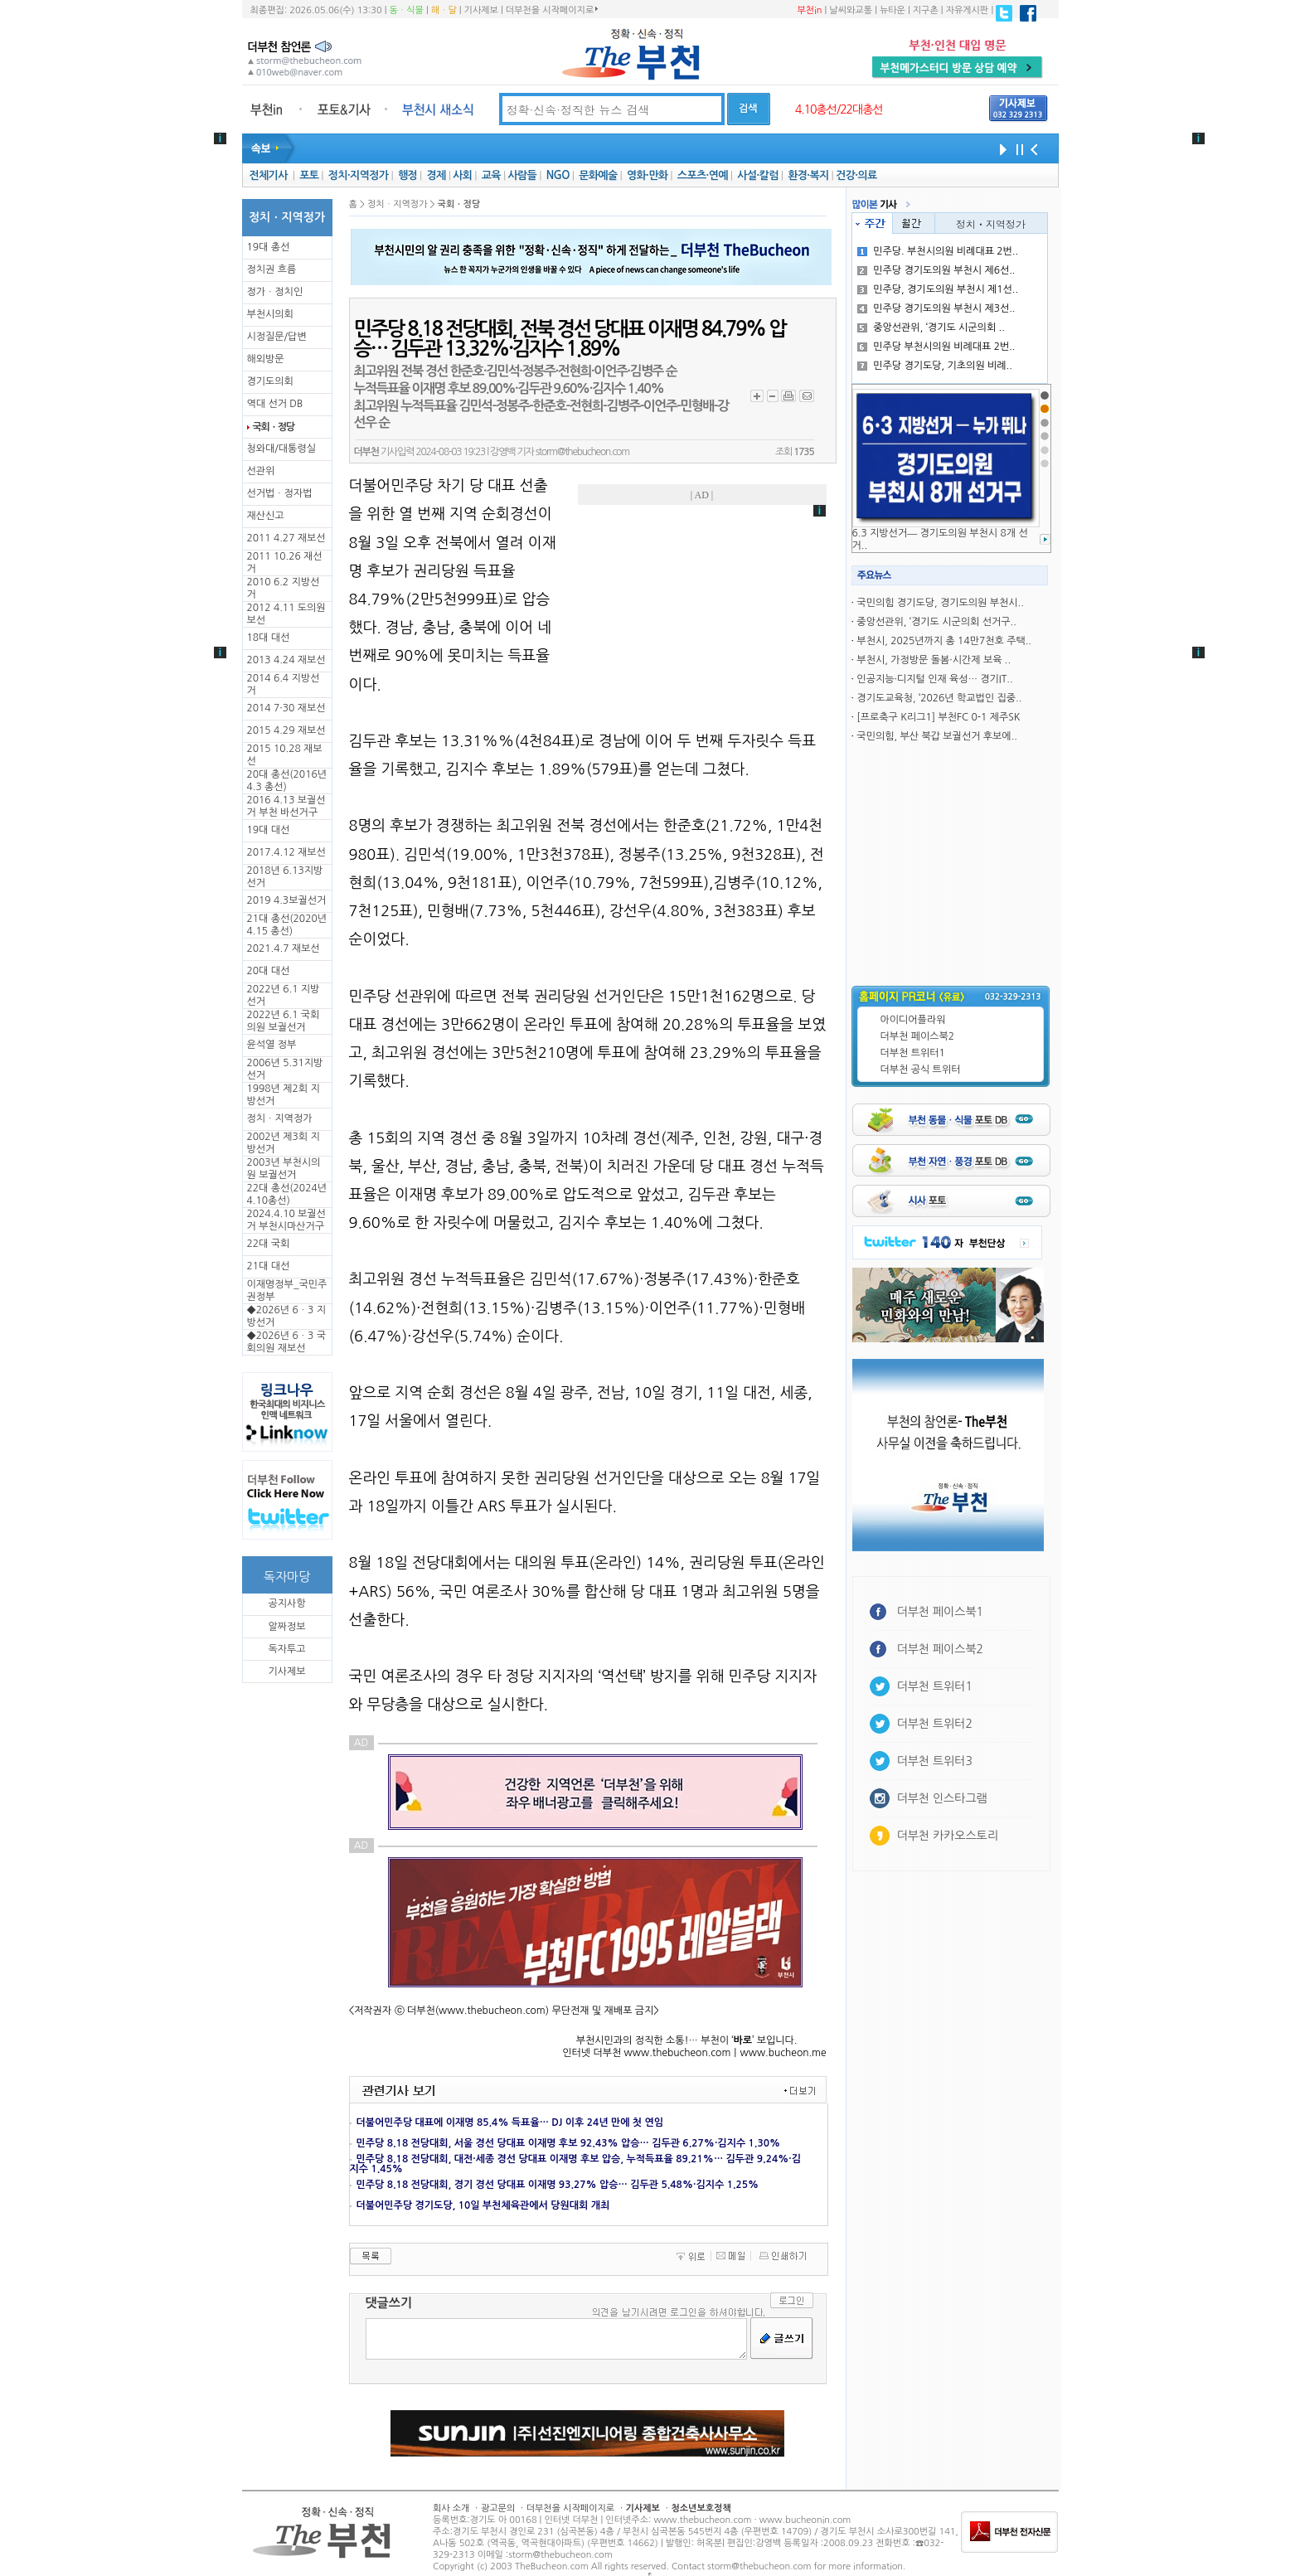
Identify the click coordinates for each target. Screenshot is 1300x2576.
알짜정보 (286, 1627)
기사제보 (481, 10)
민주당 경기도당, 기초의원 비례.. (934, 366)
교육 (491, 175)
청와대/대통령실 (281, 449)
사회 (462, 175)
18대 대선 (268, 638)
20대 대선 (268, 971)
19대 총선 (268, 247)
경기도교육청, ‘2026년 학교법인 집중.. (938, 698)
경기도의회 (270, 381)
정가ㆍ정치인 (275, 292)
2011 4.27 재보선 (286, 538)
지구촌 (926, 10)
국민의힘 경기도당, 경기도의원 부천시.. (939, 603)
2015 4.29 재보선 (286, 730)
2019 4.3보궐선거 (287, 900)
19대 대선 (268, 830)
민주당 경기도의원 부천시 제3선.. (936, 308)
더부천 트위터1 (912, 1053)
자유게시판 (967, 10)
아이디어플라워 (913, 1020)
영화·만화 (647, 175)
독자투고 (286, 1649)
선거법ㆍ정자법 (280, 493)
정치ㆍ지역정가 (280, 1118)
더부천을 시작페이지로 (552, 10)
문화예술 (598, 175)
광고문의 (498, 2508)
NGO (558, 175)
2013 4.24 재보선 (286, 660)
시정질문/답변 (277, 337)
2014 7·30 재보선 (286, 708)
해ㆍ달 (444, 10)
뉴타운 (892, 10)
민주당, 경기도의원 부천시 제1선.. (937, 289)
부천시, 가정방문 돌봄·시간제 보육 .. (933, 660)
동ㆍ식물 (407, 10)
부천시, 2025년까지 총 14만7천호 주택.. (943, 641)
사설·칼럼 (757, 175)
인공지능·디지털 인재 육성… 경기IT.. (934, 679)
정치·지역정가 (358, 175)
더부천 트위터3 (935, 1761)
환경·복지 (808, 175)
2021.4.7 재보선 (283, 948)
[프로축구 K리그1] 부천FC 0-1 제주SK (938, 717)
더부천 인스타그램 (942, 1798)
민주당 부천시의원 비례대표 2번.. (936, 347)
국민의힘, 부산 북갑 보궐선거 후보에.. (936, 736)
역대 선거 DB (275, 404)
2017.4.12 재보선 (286, 852)
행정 (407, 175)
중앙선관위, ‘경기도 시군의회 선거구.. (936, 622)
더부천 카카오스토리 (947, 1835)
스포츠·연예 (702, 175)
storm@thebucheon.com (582, 452)
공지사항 (286, 1603)
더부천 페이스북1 (940, 1612)
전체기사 (268, 175)
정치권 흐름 (272, 269)
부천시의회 (270, 314)
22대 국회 (268, 1244)
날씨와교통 (850, 10)
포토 (308, 175)
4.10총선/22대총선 (839, 109)
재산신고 (265, 516)
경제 (436, 175)
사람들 (521, 175)
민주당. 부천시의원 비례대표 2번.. (937, 251)
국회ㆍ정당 (273, 427)
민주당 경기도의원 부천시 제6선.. (936, 270)
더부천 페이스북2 (917, 1036)
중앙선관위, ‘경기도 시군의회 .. (931, 327)
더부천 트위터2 (935, 1723)
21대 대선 (268, 1266)
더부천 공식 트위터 (920, 1070)
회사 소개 (451, 2508)
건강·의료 (856, 175)
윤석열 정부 (272, 1045)
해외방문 (265, 359)
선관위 (261, 471)
